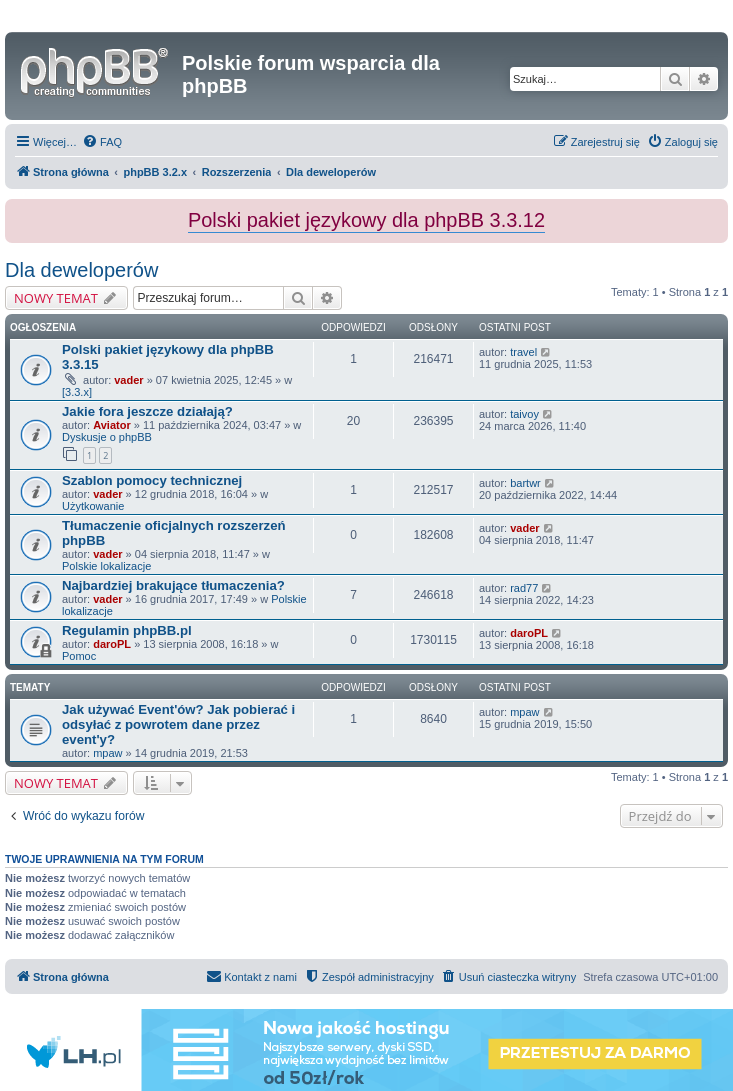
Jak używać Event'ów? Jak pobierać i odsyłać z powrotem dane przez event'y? (178, 724)
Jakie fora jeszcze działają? (147, 411)
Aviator (112, 425)
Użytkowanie (93, 506)
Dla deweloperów (81, 270)
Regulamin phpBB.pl (127, 630)
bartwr (525, 483)
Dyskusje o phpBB (107, 437)
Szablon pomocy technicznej (152, 480)
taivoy (524, 414)
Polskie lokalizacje (106, 566)
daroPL (112, 644)
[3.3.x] (77, 392)
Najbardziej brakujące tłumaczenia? (173, 585)
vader (128, 380)
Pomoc (79, 656)
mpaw (107, 753)
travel (523, 352)
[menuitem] (102, 142)
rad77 (524, 588)
